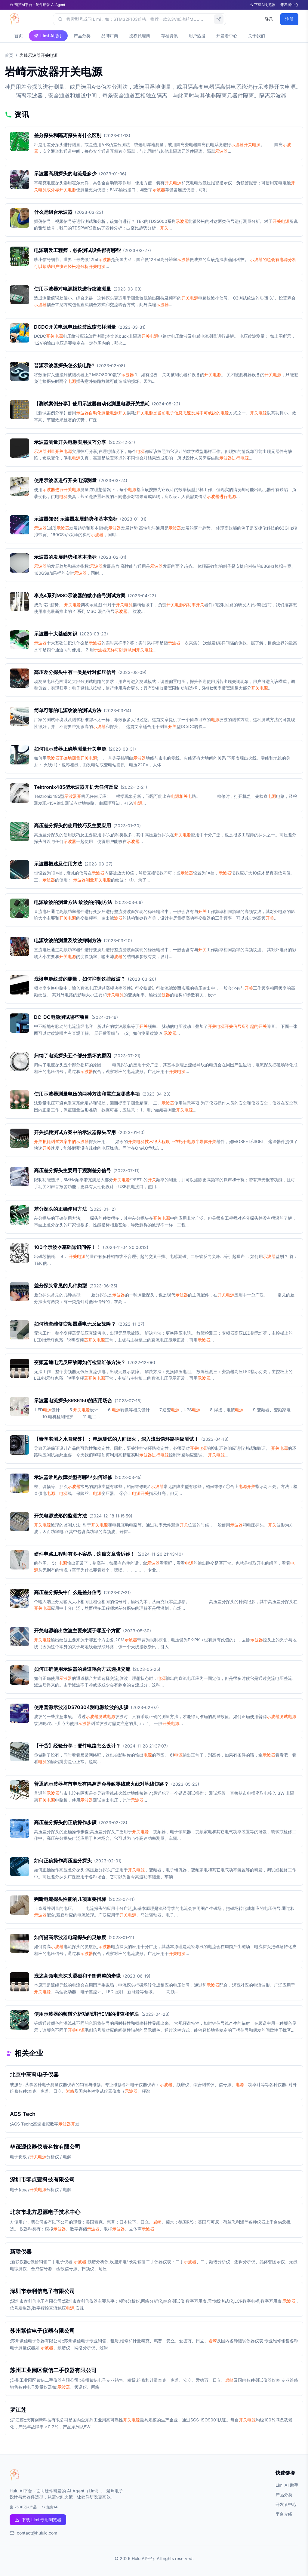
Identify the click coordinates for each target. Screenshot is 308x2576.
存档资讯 (169, 35)
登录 (269, 19)
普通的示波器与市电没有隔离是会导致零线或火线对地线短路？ (101, 1784)
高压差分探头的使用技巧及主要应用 (72, 825)
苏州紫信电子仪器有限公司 (42, 2331)
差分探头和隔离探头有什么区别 (67, 135)
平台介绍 (284, 2513)
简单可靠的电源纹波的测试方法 (67, 710)
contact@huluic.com (37, 2532)
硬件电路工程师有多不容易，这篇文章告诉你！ (84, 1554)
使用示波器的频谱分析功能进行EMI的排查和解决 (86, 2014)
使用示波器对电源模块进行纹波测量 (72, 289)
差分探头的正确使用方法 (60, 1209)
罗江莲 (18, 2410)
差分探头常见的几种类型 (60, 1286)
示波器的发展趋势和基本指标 (65, 557)
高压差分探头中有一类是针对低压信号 (75, 672)
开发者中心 (289, 4)
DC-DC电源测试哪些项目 (61, 1017)
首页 (18, 35)
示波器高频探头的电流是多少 (65, 174)
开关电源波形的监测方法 (60, 1516)
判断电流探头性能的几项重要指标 (70, 1899)
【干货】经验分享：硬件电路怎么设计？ (77, 1746)
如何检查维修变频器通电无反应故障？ (75, 1324)
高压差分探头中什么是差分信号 (67, 1592)
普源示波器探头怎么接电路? (64, 365)
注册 (289, 19)
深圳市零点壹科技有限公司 (42, 2179)
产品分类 (82, 35)
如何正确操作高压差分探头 (63, 1861)
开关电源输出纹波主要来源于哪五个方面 (77, 1631)
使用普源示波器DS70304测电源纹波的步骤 (81, 1707)
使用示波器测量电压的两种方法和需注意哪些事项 (87, 1094)
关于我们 (256, 35)
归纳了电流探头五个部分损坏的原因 (72, 1056)
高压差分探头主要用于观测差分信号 (72, 1170)
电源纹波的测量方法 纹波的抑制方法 (73, 902)
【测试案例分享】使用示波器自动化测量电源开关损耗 (91, 404)
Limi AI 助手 (287, 2485)
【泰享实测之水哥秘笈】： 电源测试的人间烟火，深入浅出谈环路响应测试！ (116, 1439)
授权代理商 (139, 35)
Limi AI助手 (48, 35)
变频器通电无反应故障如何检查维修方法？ (79, 1362)
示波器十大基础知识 (55, 634)
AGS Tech (22, 2114)
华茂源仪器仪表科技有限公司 (45, 2147)
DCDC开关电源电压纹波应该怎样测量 (75, 327)
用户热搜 (197, 35)
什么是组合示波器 (53, 212)
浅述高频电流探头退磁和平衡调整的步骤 (77, 1976)
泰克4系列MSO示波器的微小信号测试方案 (79, 595)
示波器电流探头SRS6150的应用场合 (73, 1400)
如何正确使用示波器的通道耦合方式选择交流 (82, 1669)
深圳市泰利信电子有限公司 (42, 2291)
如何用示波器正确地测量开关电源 (70, 749)
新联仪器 (21, 2252)
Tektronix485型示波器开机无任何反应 (76, 787)
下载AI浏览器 (262, 4)
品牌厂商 (109, 35)
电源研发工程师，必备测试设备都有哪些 (77, 250)
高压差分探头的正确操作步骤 (65, 1822)
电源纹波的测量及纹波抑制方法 (67, 940)
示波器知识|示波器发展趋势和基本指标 (76, 519)
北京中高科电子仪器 (34, 2074)
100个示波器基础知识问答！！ (67, 1247)
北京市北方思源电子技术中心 (45, 2212)
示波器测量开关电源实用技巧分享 (70, 442)
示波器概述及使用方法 (58, 864)
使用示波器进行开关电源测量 (65, 480)
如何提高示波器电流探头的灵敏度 (70, 1937)
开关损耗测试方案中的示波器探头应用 (75, 1132)
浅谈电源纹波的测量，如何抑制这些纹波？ (79, 979)
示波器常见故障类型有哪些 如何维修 (73, 1477)
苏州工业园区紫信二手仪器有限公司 (53, 2370)
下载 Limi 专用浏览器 (37, 2519)
